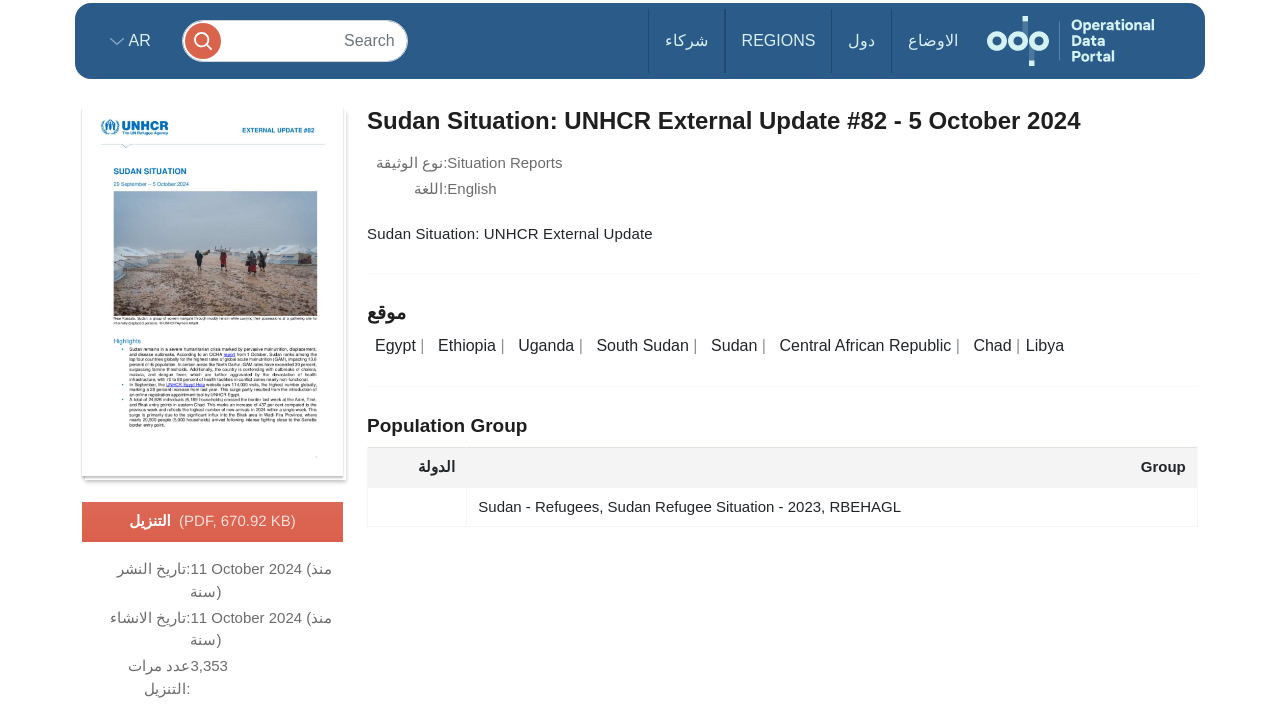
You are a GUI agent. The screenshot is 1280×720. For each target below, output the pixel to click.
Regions (779, 40)
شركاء (686, 40)
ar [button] (137, 40)
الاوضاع (933, 40)
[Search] (295, 40)
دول (861, 40)
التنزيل (212, 522)
